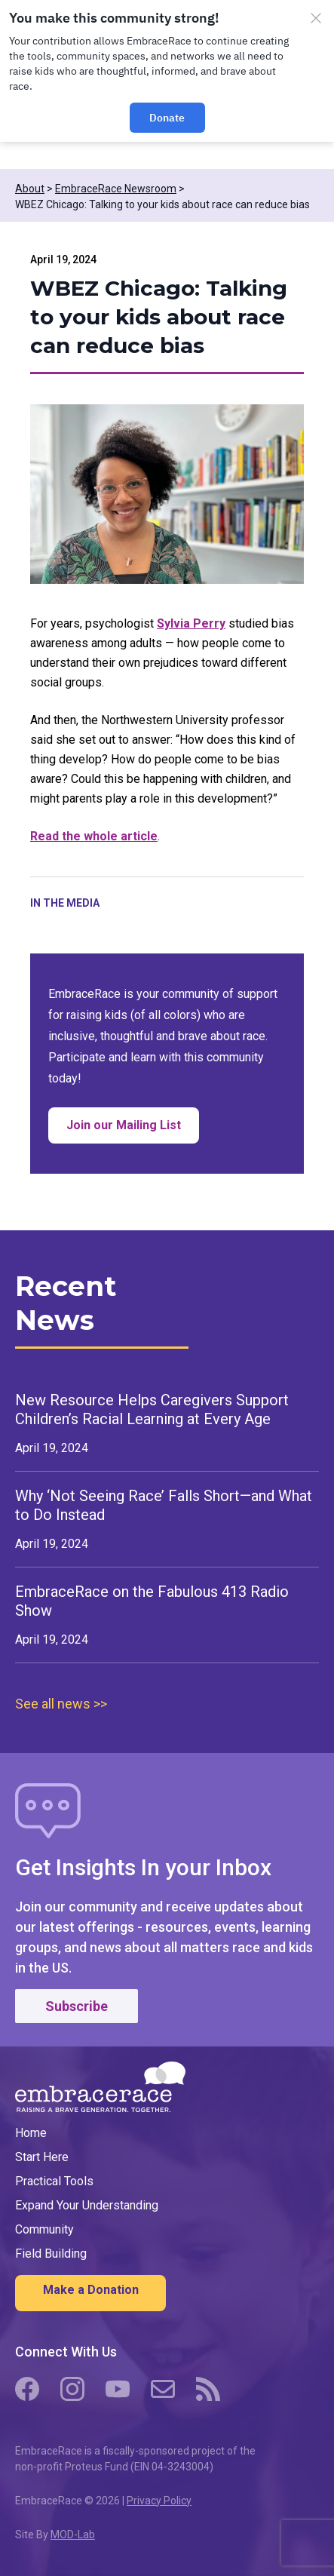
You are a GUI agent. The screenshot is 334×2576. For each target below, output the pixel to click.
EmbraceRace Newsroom (115, 189)
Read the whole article (94, 836)
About (29, 189)
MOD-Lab (73, 2534)
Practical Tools (54, 2181)
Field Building (51, 2253)
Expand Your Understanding (86, 2205)
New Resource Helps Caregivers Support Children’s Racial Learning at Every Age (152, 1409)
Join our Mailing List (132, 1130)
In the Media (65, 903)
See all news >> (61, 1704)
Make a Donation (91, 2290)
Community (44, 2229)
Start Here (42, 2157)
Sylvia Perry (191, 623)
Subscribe (76, 2006)
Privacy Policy (159, 2501)
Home (31, 2133)
